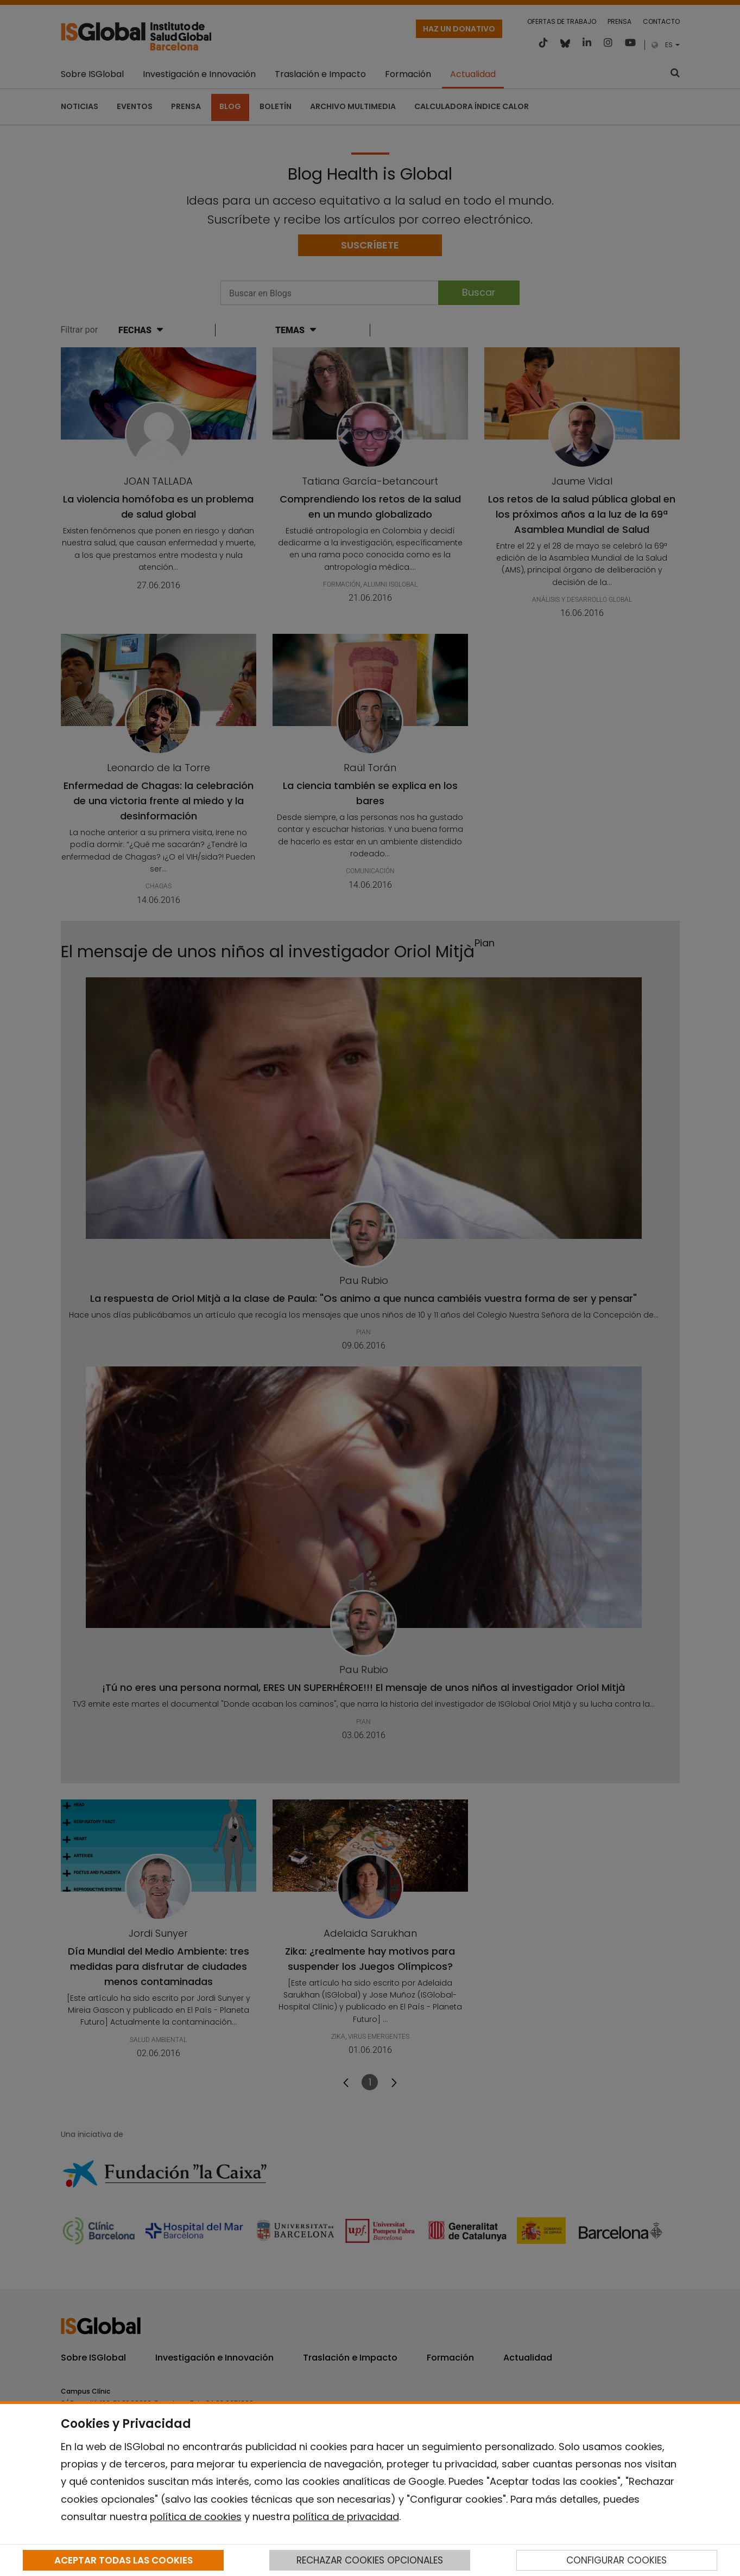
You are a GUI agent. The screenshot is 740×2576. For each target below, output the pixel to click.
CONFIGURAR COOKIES (616, 2560)
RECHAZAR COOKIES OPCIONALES (369, 2560)
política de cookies (196, 2516)
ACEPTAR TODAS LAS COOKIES (123, 2560)
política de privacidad (346, 2516)
